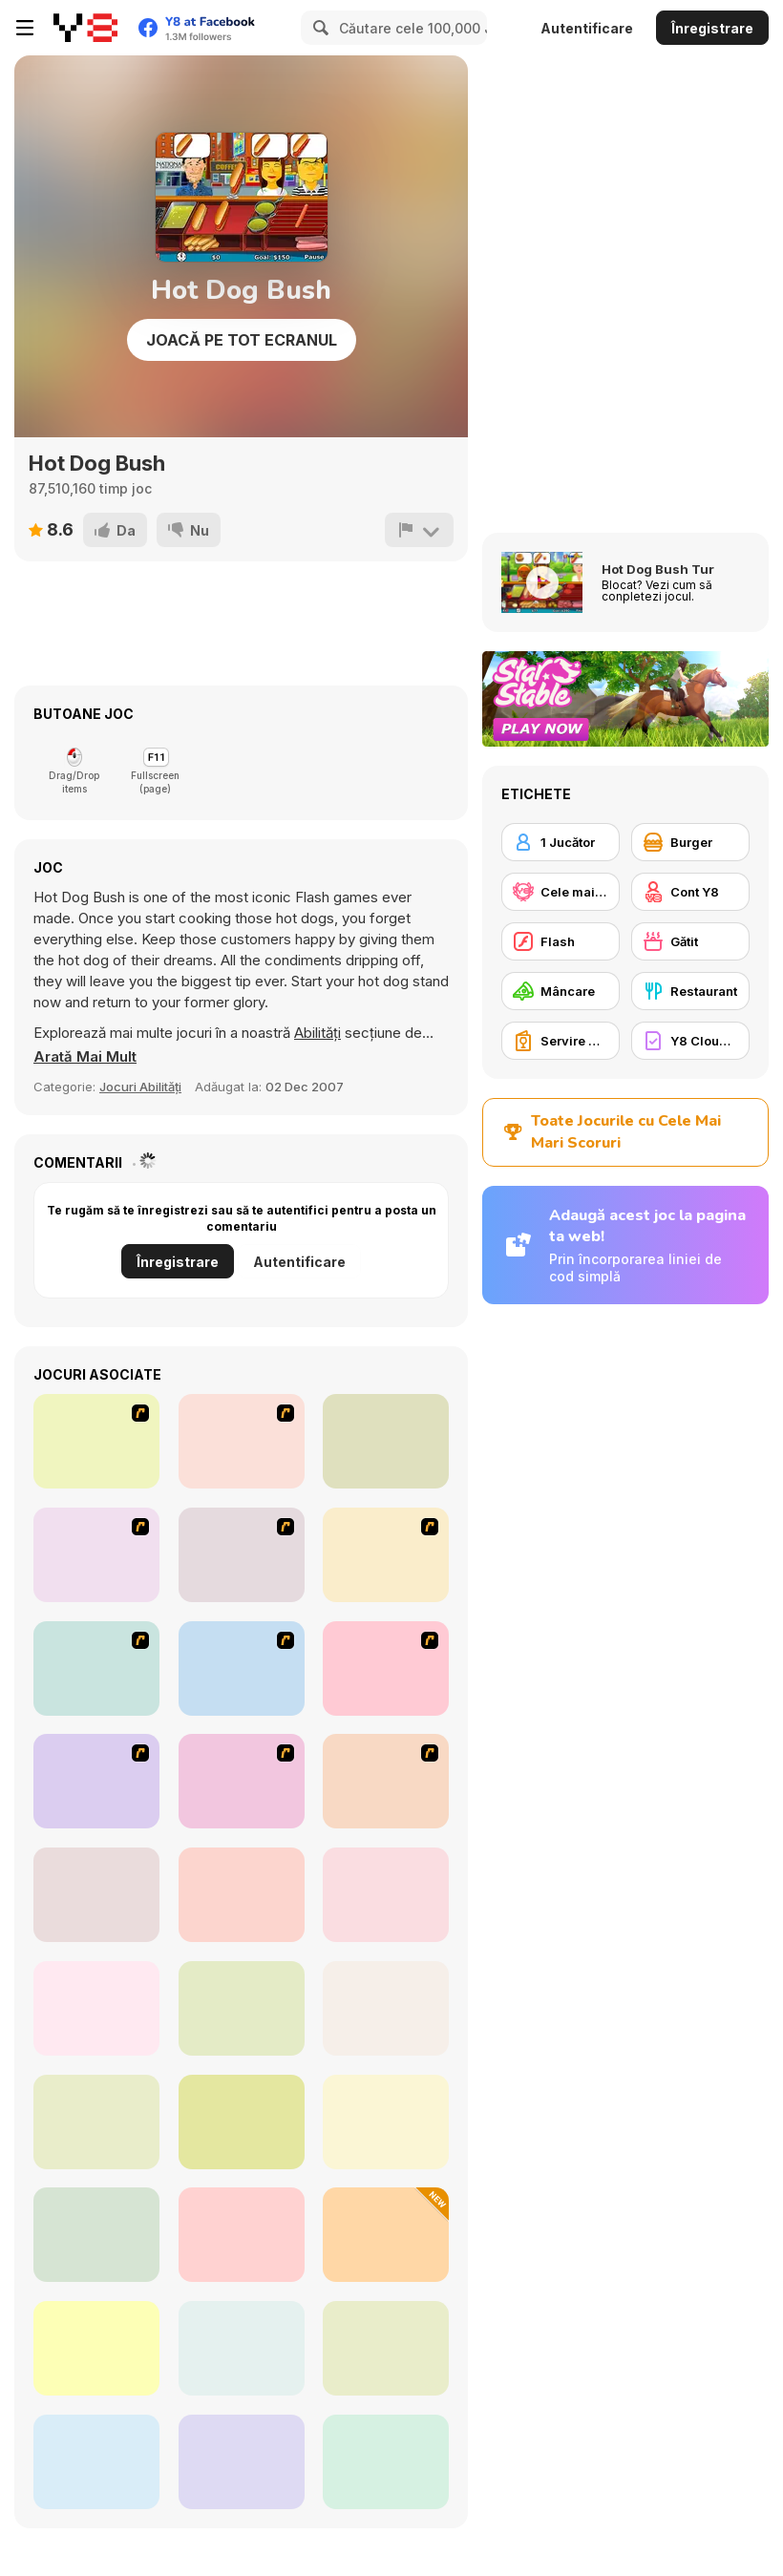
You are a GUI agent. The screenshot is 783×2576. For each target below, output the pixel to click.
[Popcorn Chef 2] (96, 2234)
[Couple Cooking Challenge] (96, 2348)
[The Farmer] (242, 1441)
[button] (85, 1056)
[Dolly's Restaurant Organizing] (386, 2348)
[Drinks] (242, 1781)
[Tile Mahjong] (386, 2462)
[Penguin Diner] (242, 1668)
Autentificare (586, 28)
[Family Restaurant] (386, 1668)
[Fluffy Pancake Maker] (96, 2008)
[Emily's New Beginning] (242, 2122)
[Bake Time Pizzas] (242, 1895)
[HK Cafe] (96, 1555)
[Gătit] (690, 941)
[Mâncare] (560, 991)
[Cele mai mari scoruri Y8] (560, 892)
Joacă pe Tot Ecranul (241, 339)
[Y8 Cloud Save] (690, 1041)
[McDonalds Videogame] (96, 1441)
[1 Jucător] (560, 842)
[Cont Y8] (690, 892)
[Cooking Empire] (96, 1895)
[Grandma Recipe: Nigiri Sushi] (96, 2122)
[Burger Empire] (242, 2234)
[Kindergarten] (386, 1555)
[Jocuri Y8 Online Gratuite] (85, 27)
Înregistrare (712, 28)
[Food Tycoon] (242, 2008)
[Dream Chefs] (96, 2462)
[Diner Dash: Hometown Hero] (386, 1781)
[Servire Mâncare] (560, 1041)
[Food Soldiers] (386, 2234)
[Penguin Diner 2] (386, 2122)
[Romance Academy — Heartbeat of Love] (386, 1441)
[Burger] (690, 842)
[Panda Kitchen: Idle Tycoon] (386, 1895)
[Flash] (560, 941)
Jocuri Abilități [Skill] (140, 1086)
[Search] (318, 28)
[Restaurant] (690, 991)
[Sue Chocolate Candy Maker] (242, 1555)
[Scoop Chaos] (242, 2462)
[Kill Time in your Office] (96, 1781)
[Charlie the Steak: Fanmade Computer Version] (386, 2008)
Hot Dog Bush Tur (658, 569)
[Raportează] (419, 530)
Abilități (317, 1033)
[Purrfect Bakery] (242, 2348)
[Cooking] (96, 1668)
